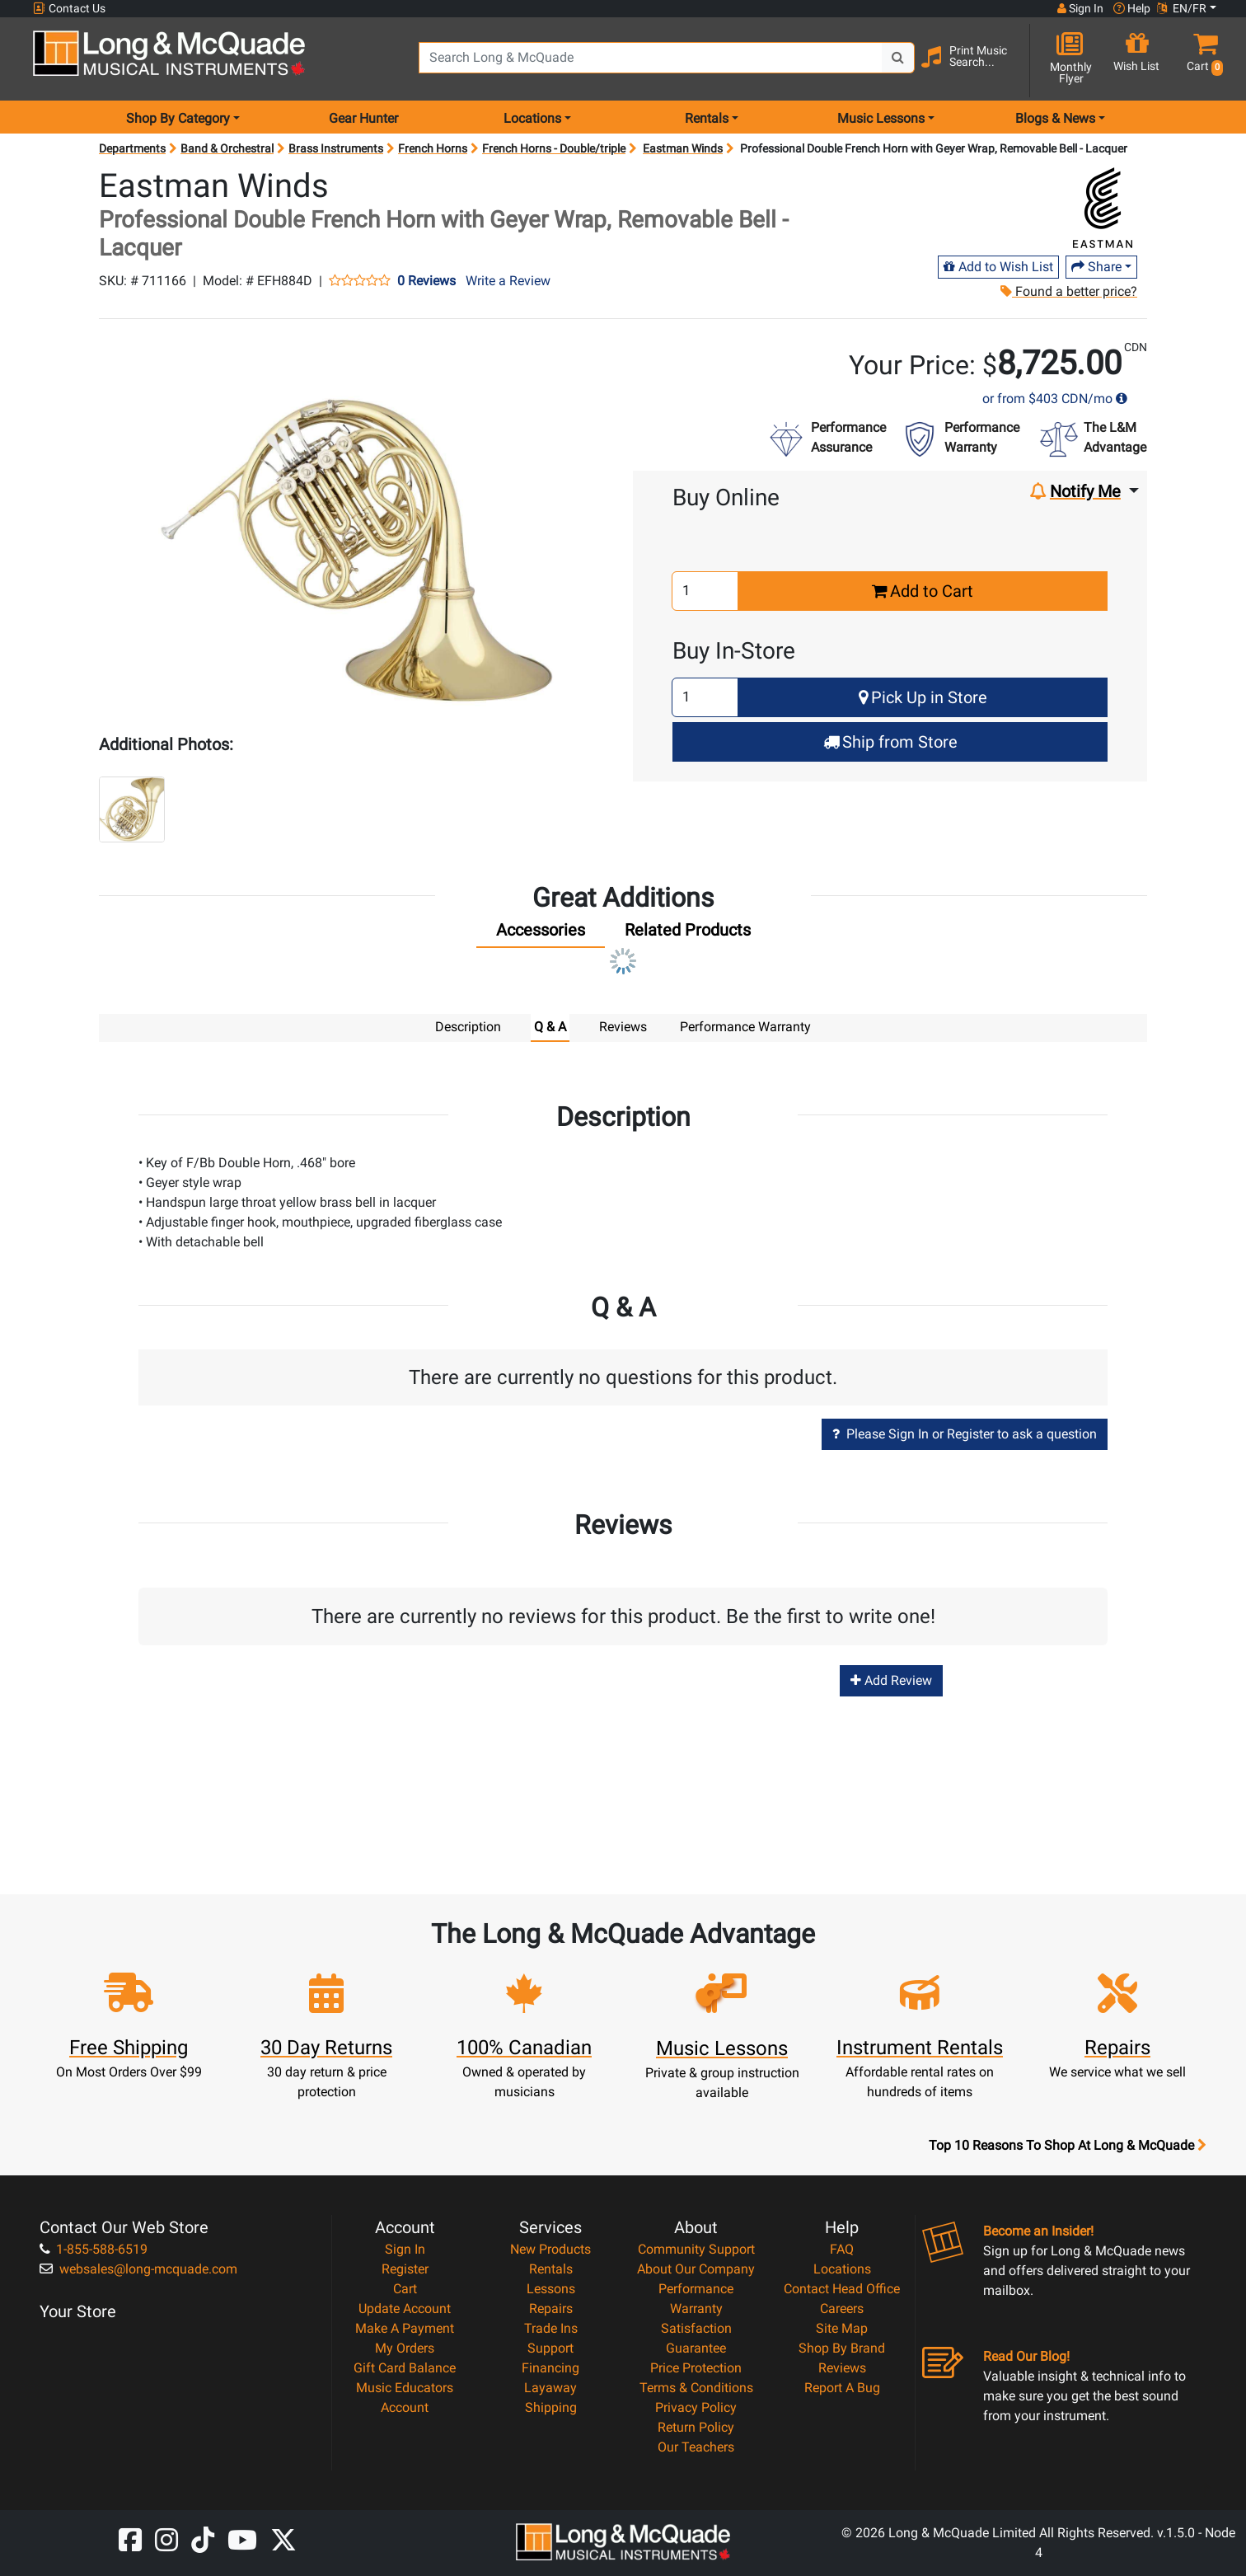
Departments (132, 148)
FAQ (842, 2248)
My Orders (404, 2347)
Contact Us (69, 9)
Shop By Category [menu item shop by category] (178, 118)
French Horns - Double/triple (553, 148)
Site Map (842, 2327)
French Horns (432, 148)
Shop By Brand (842, 2347)
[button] (1202, 59)
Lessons (551, 2288)
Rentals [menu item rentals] (706, 118)
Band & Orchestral (227, 148)
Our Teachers (696, 2446)
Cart (405, 2288)
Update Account (404, 2308)
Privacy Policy (696, 2406)
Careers (842, 2308)
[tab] (540, 934)
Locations (842, 2268)
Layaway (550, 2387)
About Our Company (696, 2268)
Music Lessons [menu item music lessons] (881, 118)
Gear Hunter (363, 118)
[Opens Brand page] (1102, 208)
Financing (550, 2367)
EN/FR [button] (1181, 8)
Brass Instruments (335, 148)
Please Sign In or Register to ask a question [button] (964, 1433)
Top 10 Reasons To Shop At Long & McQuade (1067, 2145)
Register (405, 2268)
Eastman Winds (683, 148)
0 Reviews (426, 281)
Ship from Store (890, 742)
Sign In (405, 2248)
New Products (550, 2248)
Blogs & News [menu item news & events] (1055, 118)
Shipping (551, 2406)
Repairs (551, 2308)
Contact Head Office (842, 2288)
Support (550, 2347)
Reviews (842, 2367)
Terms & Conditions (696, 2387)
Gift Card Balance (405, 2367)
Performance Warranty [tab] (745, 1027)
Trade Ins (551, 2327)
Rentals (551, 2268)
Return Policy (696, 2426)
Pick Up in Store (923, 697)
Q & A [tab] (550, 1027)
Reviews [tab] (623, 1027)
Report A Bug (842, 2387)
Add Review (891, 1679)
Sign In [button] (1080, 8)
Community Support (696, 2248)
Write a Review (508, 281)
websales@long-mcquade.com (138, 2268)
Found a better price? (1068, 291)
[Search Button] (898, 57)
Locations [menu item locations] (532, 118)
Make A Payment (404, 2327)
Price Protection (696, 2367)
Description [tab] (468, 1027)
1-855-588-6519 (94, 2248)
